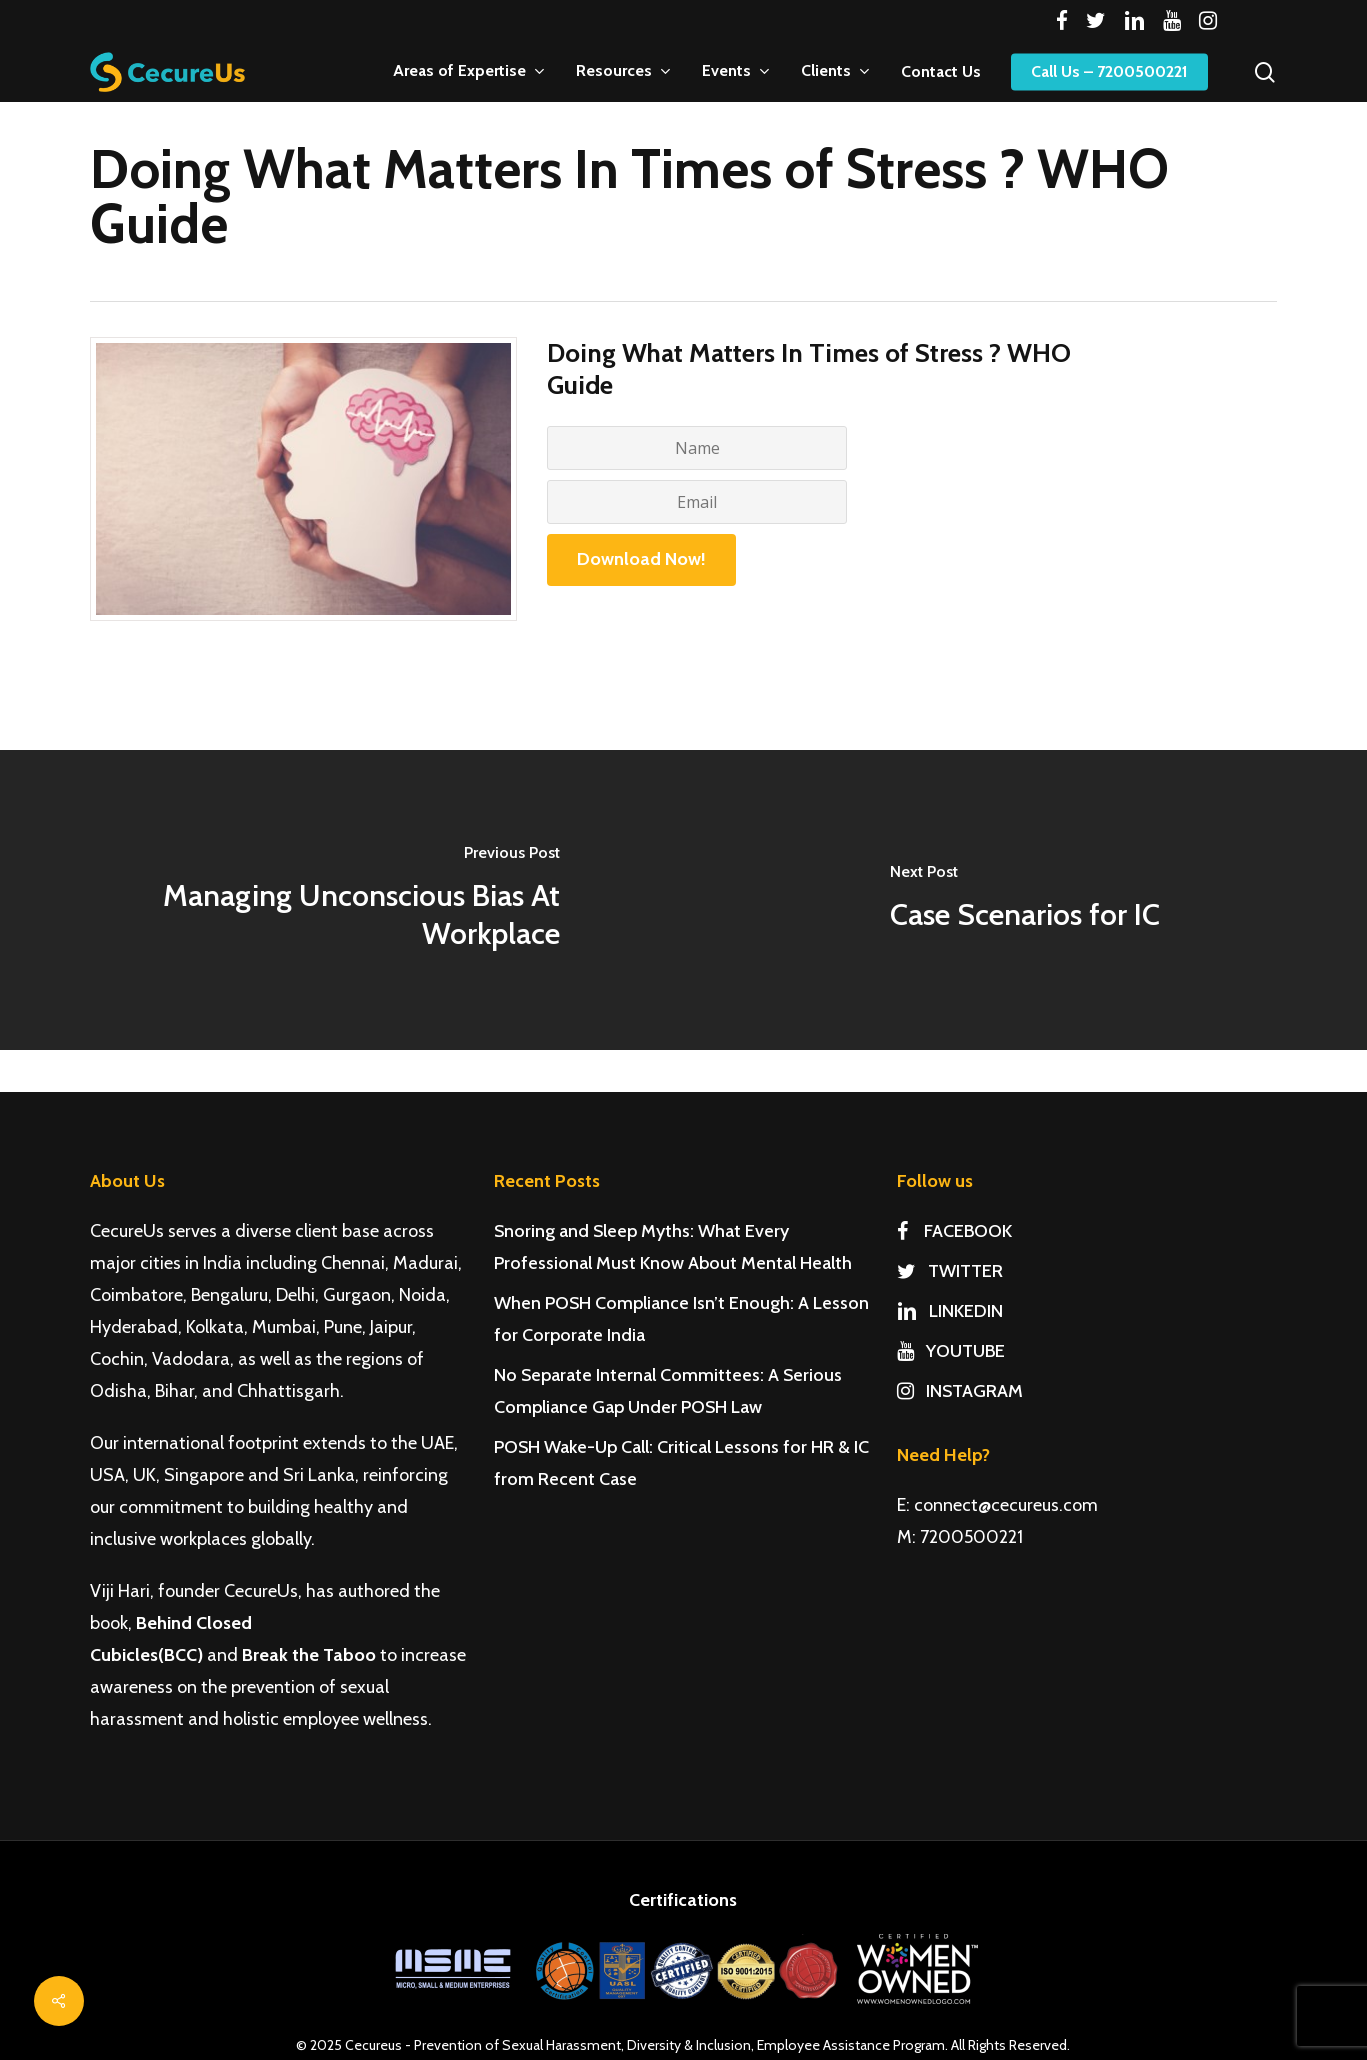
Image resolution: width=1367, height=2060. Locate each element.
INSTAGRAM (960, 1391)
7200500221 (971, 1537)
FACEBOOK (954, 1231)
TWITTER (950, 1271)
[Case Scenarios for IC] (1026, 900)
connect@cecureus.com (1006, 1505)
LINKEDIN (950, 1311)
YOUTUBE (951, 1351)
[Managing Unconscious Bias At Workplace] (342, 900)
